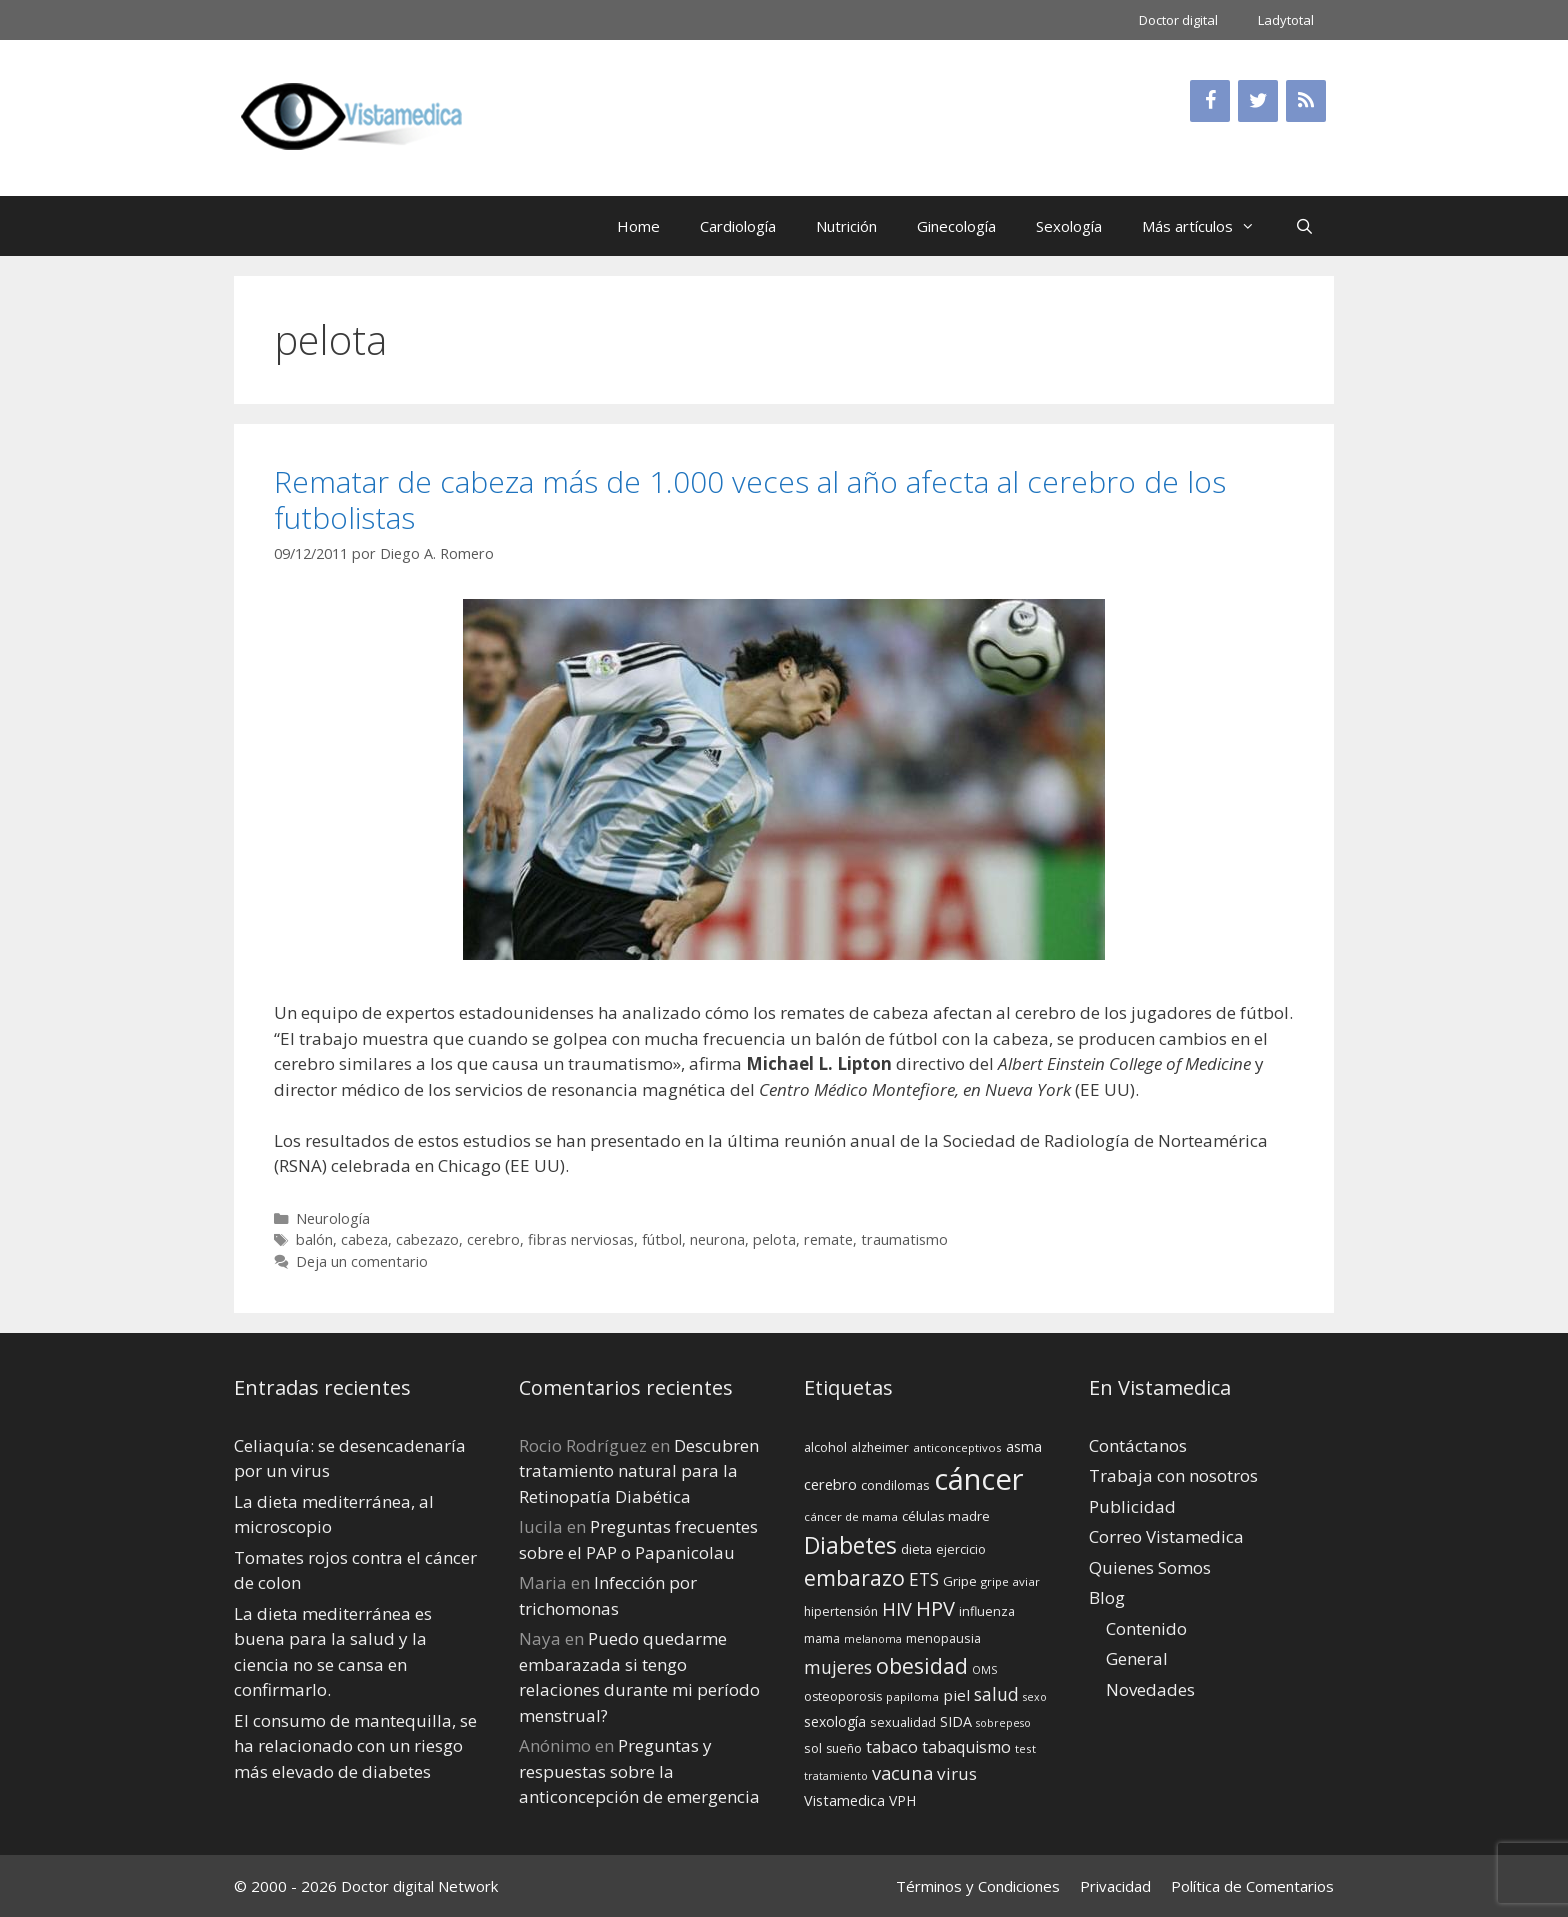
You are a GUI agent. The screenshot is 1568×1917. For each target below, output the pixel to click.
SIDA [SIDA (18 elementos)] (956, 1721)
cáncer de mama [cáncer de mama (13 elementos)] (851, 1516)
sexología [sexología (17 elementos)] (835, 1721)
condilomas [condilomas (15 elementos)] (895, 1485)
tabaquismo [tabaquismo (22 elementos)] (966, 1747)
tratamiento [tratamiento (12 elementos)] (836, 1776)
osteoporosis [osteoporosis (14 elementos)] (843, 1696)
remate (828, 1239)
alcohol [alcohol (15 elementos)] (825, 1447)
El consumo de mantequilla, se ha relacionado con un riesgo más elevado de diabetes (355, 1746)
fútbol (662, 1239)
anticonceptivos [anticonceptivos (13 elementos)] (957, 1447)
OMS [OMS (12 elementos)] (984, 1670)
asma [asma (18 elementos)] (1024, 1446)
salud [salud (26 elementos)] (996, 1694)
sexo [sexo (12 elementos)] (1035, 1697)
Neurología (333, 1218)
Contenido (1146, 1628)
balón (314, 1239)
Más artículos (1208, 226)
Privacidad (1115, 1886)
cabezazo (427, 1239)
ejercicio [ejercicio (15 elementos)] (961, 1549)
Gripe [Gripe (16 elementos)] (960, 1581)
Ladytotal (1286, 20)
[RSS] (1306, 101)
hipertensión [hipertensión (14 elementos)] (841, 1611)
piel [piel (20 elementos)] (956, 1695)
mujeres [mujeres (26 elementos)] (838, 1667)
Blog (1107, 1597)
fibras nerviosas (581, 1239)
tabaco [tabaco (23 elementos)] (892, 1746)
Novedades (1150, 1689)
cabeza (364, 1239)
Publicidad (1132, 1506)
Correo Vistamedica (1166, 1536)
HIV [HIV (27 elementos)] (897, 1609)
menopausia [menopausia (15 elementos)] (943, 1638)
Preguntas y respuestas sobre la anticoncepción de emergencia (639, 1771)
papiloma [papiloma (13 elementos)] (912, 1696)
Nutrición (846, 226)
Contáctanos (1138, 1445)
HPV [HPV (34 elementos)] (935, 1608)
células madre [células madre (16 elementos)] (946, 1516)
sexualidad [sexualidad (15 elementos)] (903, 1722)
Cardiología (738, 226)
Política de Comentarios (1252, 1886)
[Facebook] (1210, 101)
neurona (717, 1239)
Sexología (1069, 226)
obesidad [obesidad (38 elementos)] (922, 1665)
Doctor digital (1178, 20)
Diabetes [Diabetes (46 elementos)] (850, 1545)
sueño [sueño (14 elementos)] (844, 1748)
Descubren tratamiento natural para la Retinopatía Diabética (639, 1471)
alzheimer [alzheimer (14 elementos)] (880, 1447)
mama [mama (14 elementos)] (822, 1638)
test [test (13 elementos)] (1025, 1748)
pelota (774, 1239)
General (1137, 1658)
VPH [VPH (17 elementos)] (902, 1800)
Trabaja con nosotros (1173, 1475)
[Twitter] (1258, 101)
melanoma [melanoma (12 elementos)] (873, 1639)
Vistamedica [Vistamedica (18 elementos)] (844, 1800)
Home (638, 226)
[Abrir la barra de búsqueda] (1304, 226)
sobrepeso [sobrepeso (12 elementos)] (1003, 1723)
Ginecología (956, 226)
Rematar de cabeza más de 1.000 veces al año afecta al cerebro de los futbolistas (750, 499)
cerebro (493, 1239)
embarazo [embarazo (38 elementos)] (854, 1577)
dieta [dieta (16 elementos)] (916, 1549)
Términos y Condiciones (978, 1886)
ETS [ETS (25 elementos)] (924, 1579)
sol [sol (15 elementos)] (813, 1748)
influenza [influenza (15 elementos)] (987, 1611)
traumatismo (904, 1239)
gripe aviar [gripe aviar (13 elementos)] (1010, 1581)
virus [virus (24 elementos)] (957, 1773)
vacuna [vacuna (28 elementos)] (902, 1772)
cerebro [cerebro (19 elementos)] (830, 1484)
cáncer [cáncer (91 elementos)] (979, 1479)
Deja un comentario (362, 1261)
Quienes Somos (1150, 1567)
